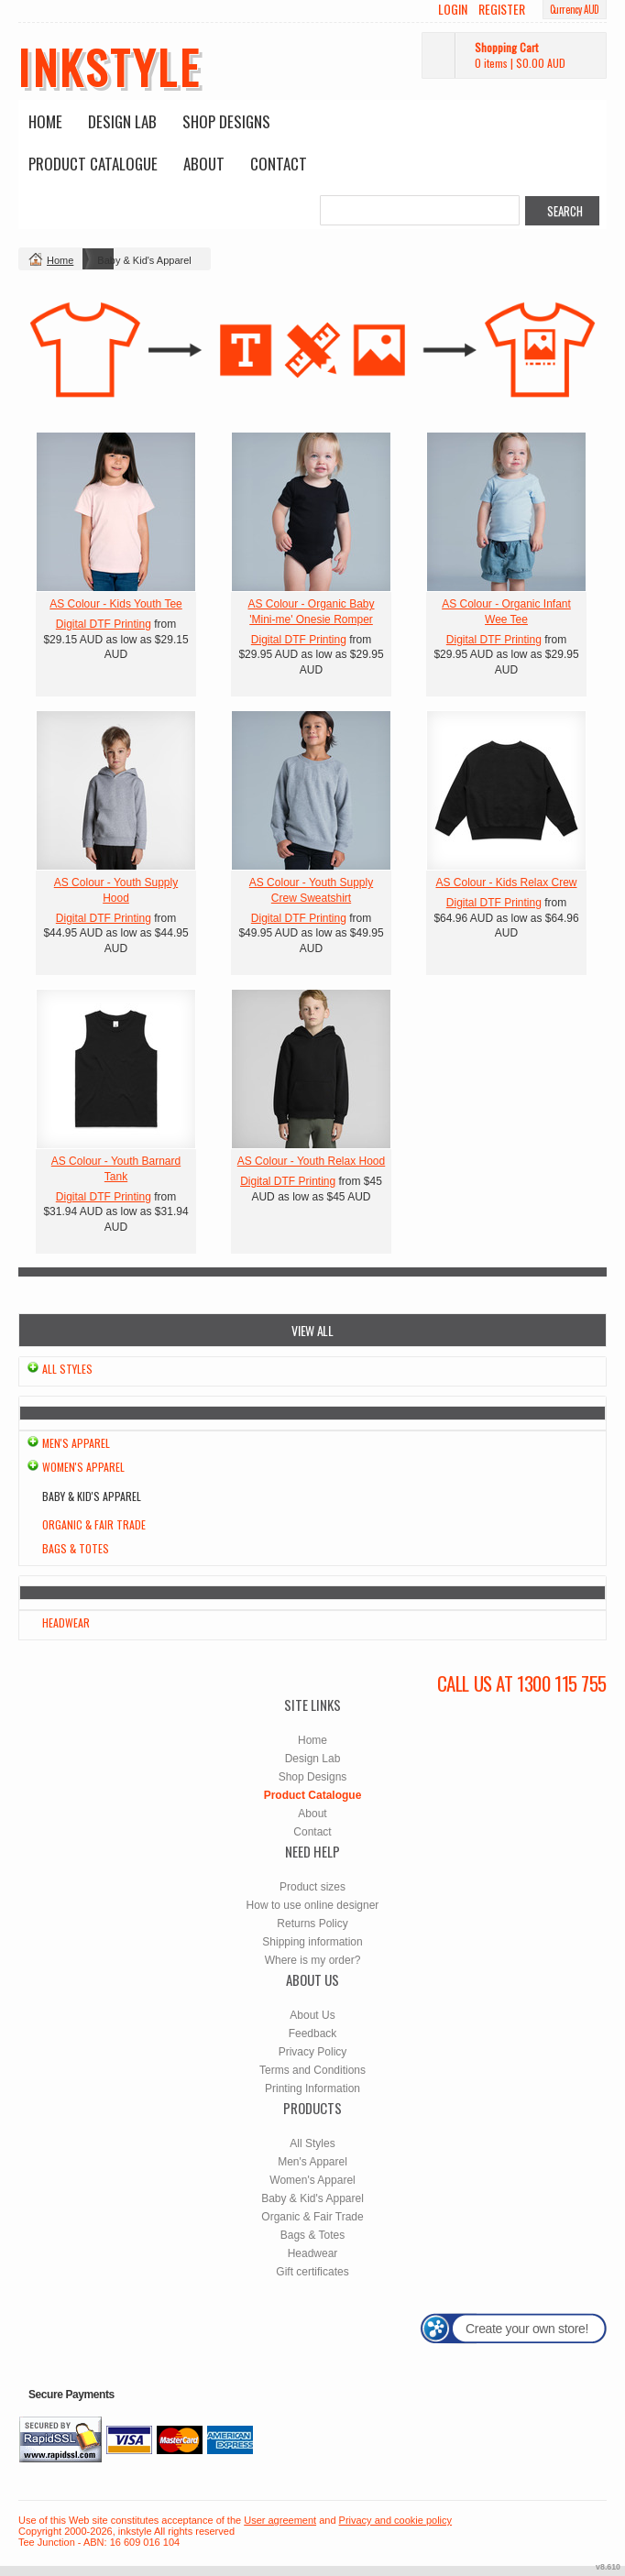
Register (501, 9)
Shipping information (312, 1941)
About (204, 163)
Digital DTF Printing (103, 624)
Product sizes (312, 1886)
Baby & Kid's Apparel (312, 2198)
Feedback (313, 2033)
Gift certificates (312, 2271)
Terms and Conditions (312, 2070)
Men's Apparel (76, 1443)
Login (452, 9)
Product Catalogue (93, 163)
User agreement (280, 2520)
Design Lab (122, 121)
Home (45, 121)
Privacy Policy (313, 2051)
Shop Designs (226, 121)
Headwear (66, 1622)
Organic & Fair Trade (94, 1524)
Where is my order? (313, 1960)
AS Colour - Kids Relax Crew (505, 882)
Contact (278, 163)
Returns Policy (312, 1923)
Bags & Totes (75, 1548)
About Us (312, 2015)
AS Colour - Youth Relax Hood (311, 1161)
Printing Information (312, 2088)
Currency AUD (574, 9)
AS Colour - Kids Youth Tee (115, 603)
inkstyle (109, 66)
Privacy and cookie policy (396, 2520)
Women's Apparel (83, 1466)
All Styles (67, 1368)
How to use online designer (313, 1905)
